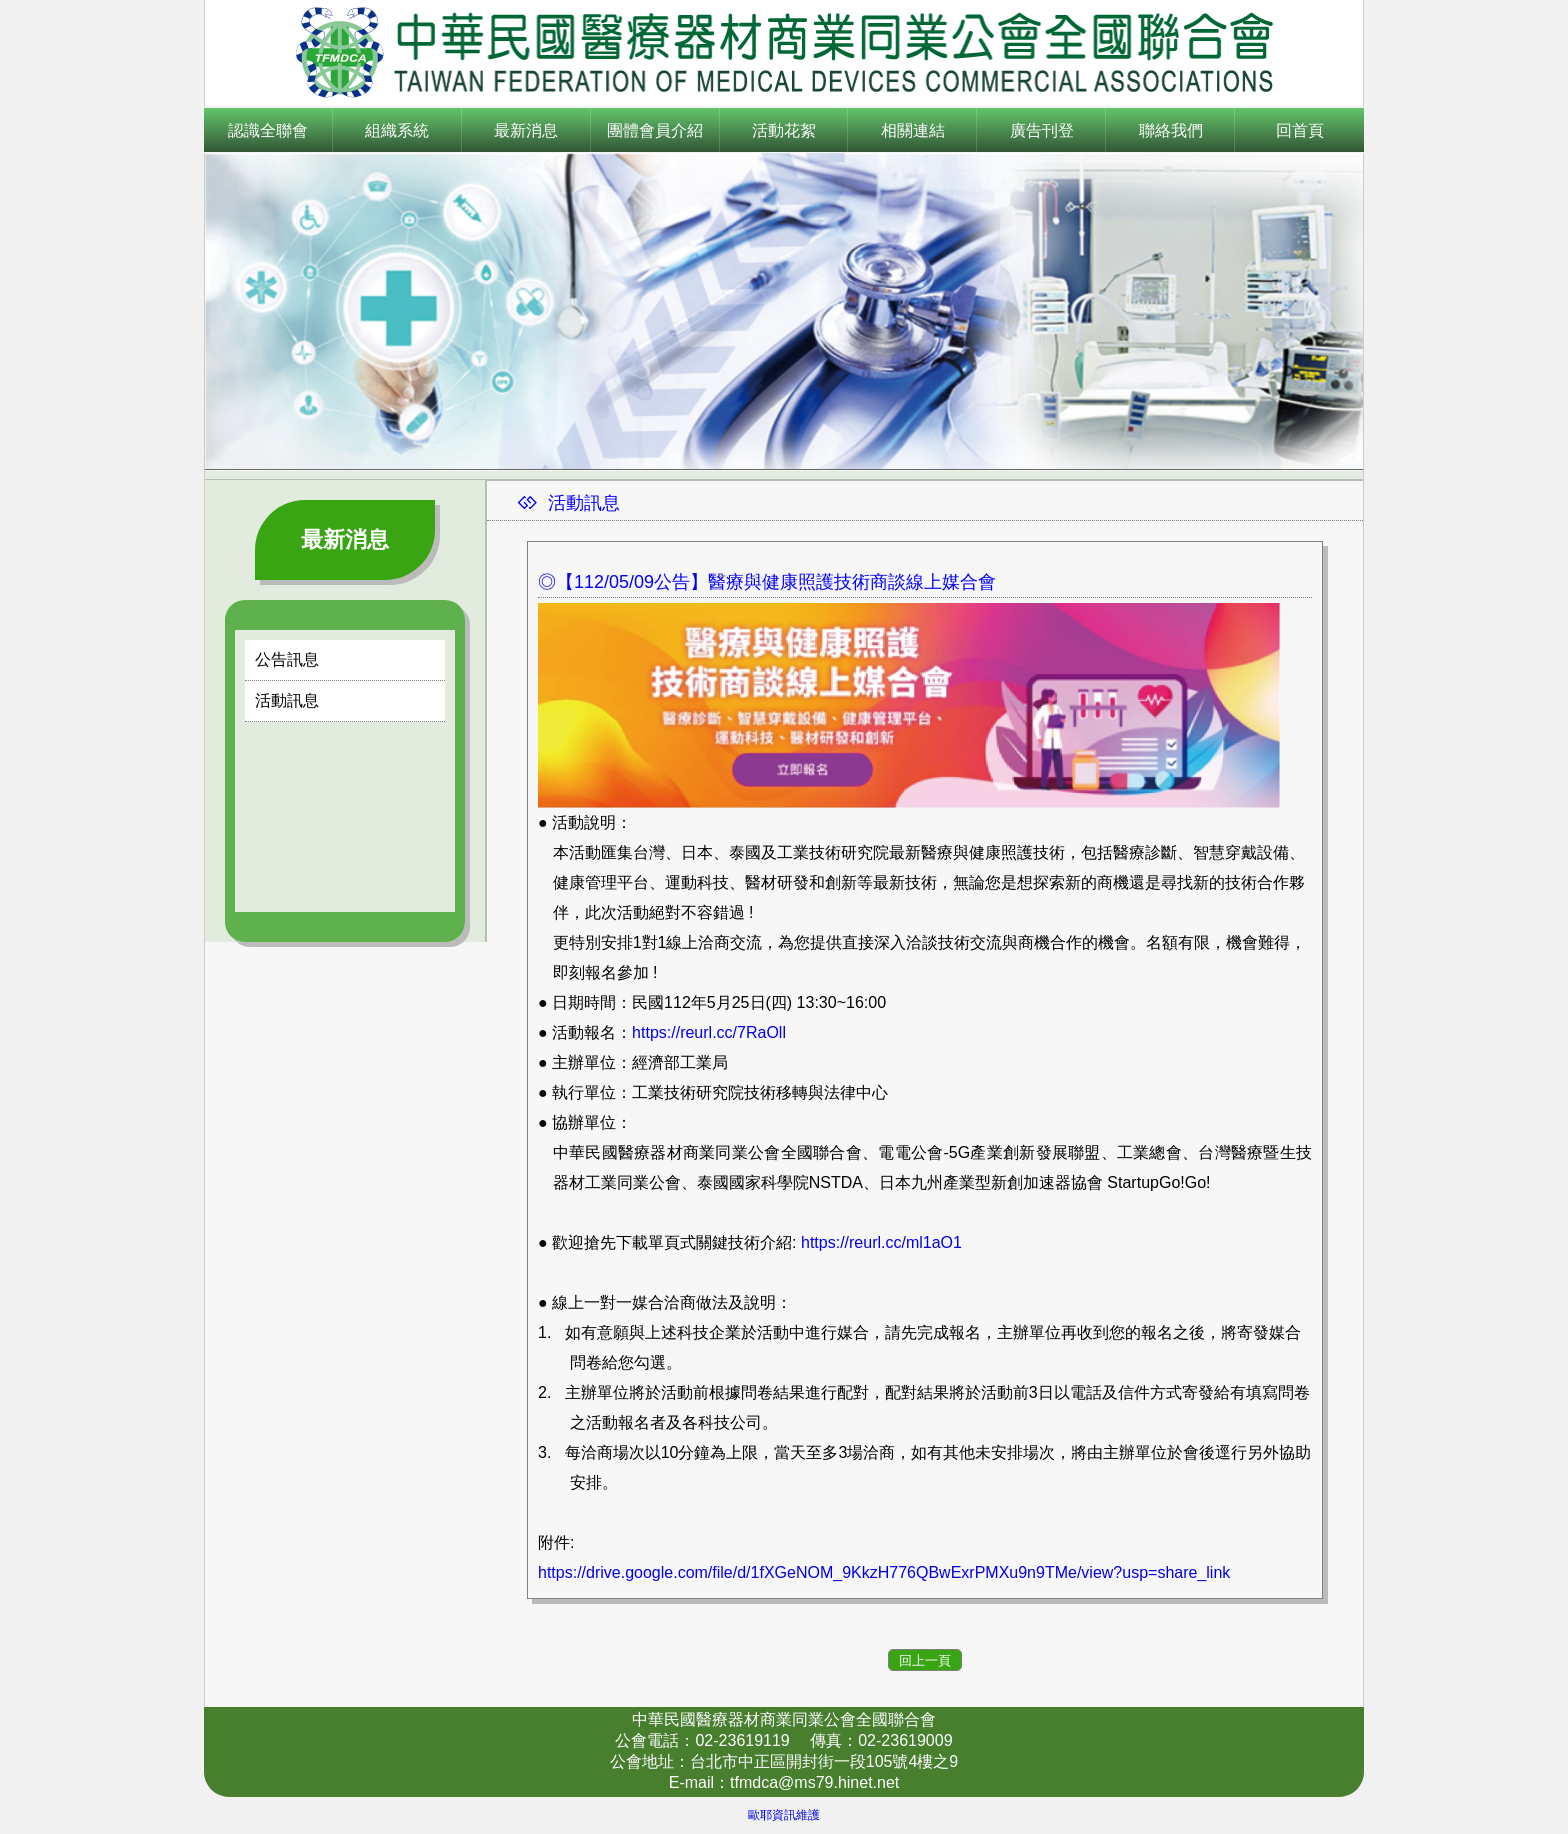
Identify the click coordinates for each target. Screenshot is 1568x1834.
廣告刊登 (1042, 130)
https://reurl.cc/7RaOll (709, 1032)
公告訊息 (287, 659)
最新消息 (526, 130)
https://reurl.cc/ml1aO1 (881, 1242)
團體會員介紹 (655, 130)
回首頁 (1300, 130)
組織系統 (397, 130)
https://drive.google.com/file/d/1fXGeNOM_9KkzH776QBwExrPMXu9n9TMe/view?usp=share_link (884, 1572)
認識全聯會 (268, 130)
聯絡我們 (1171, 130)
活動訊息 (287, 700)
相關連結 (913, 130)
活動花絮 (784, 130)
